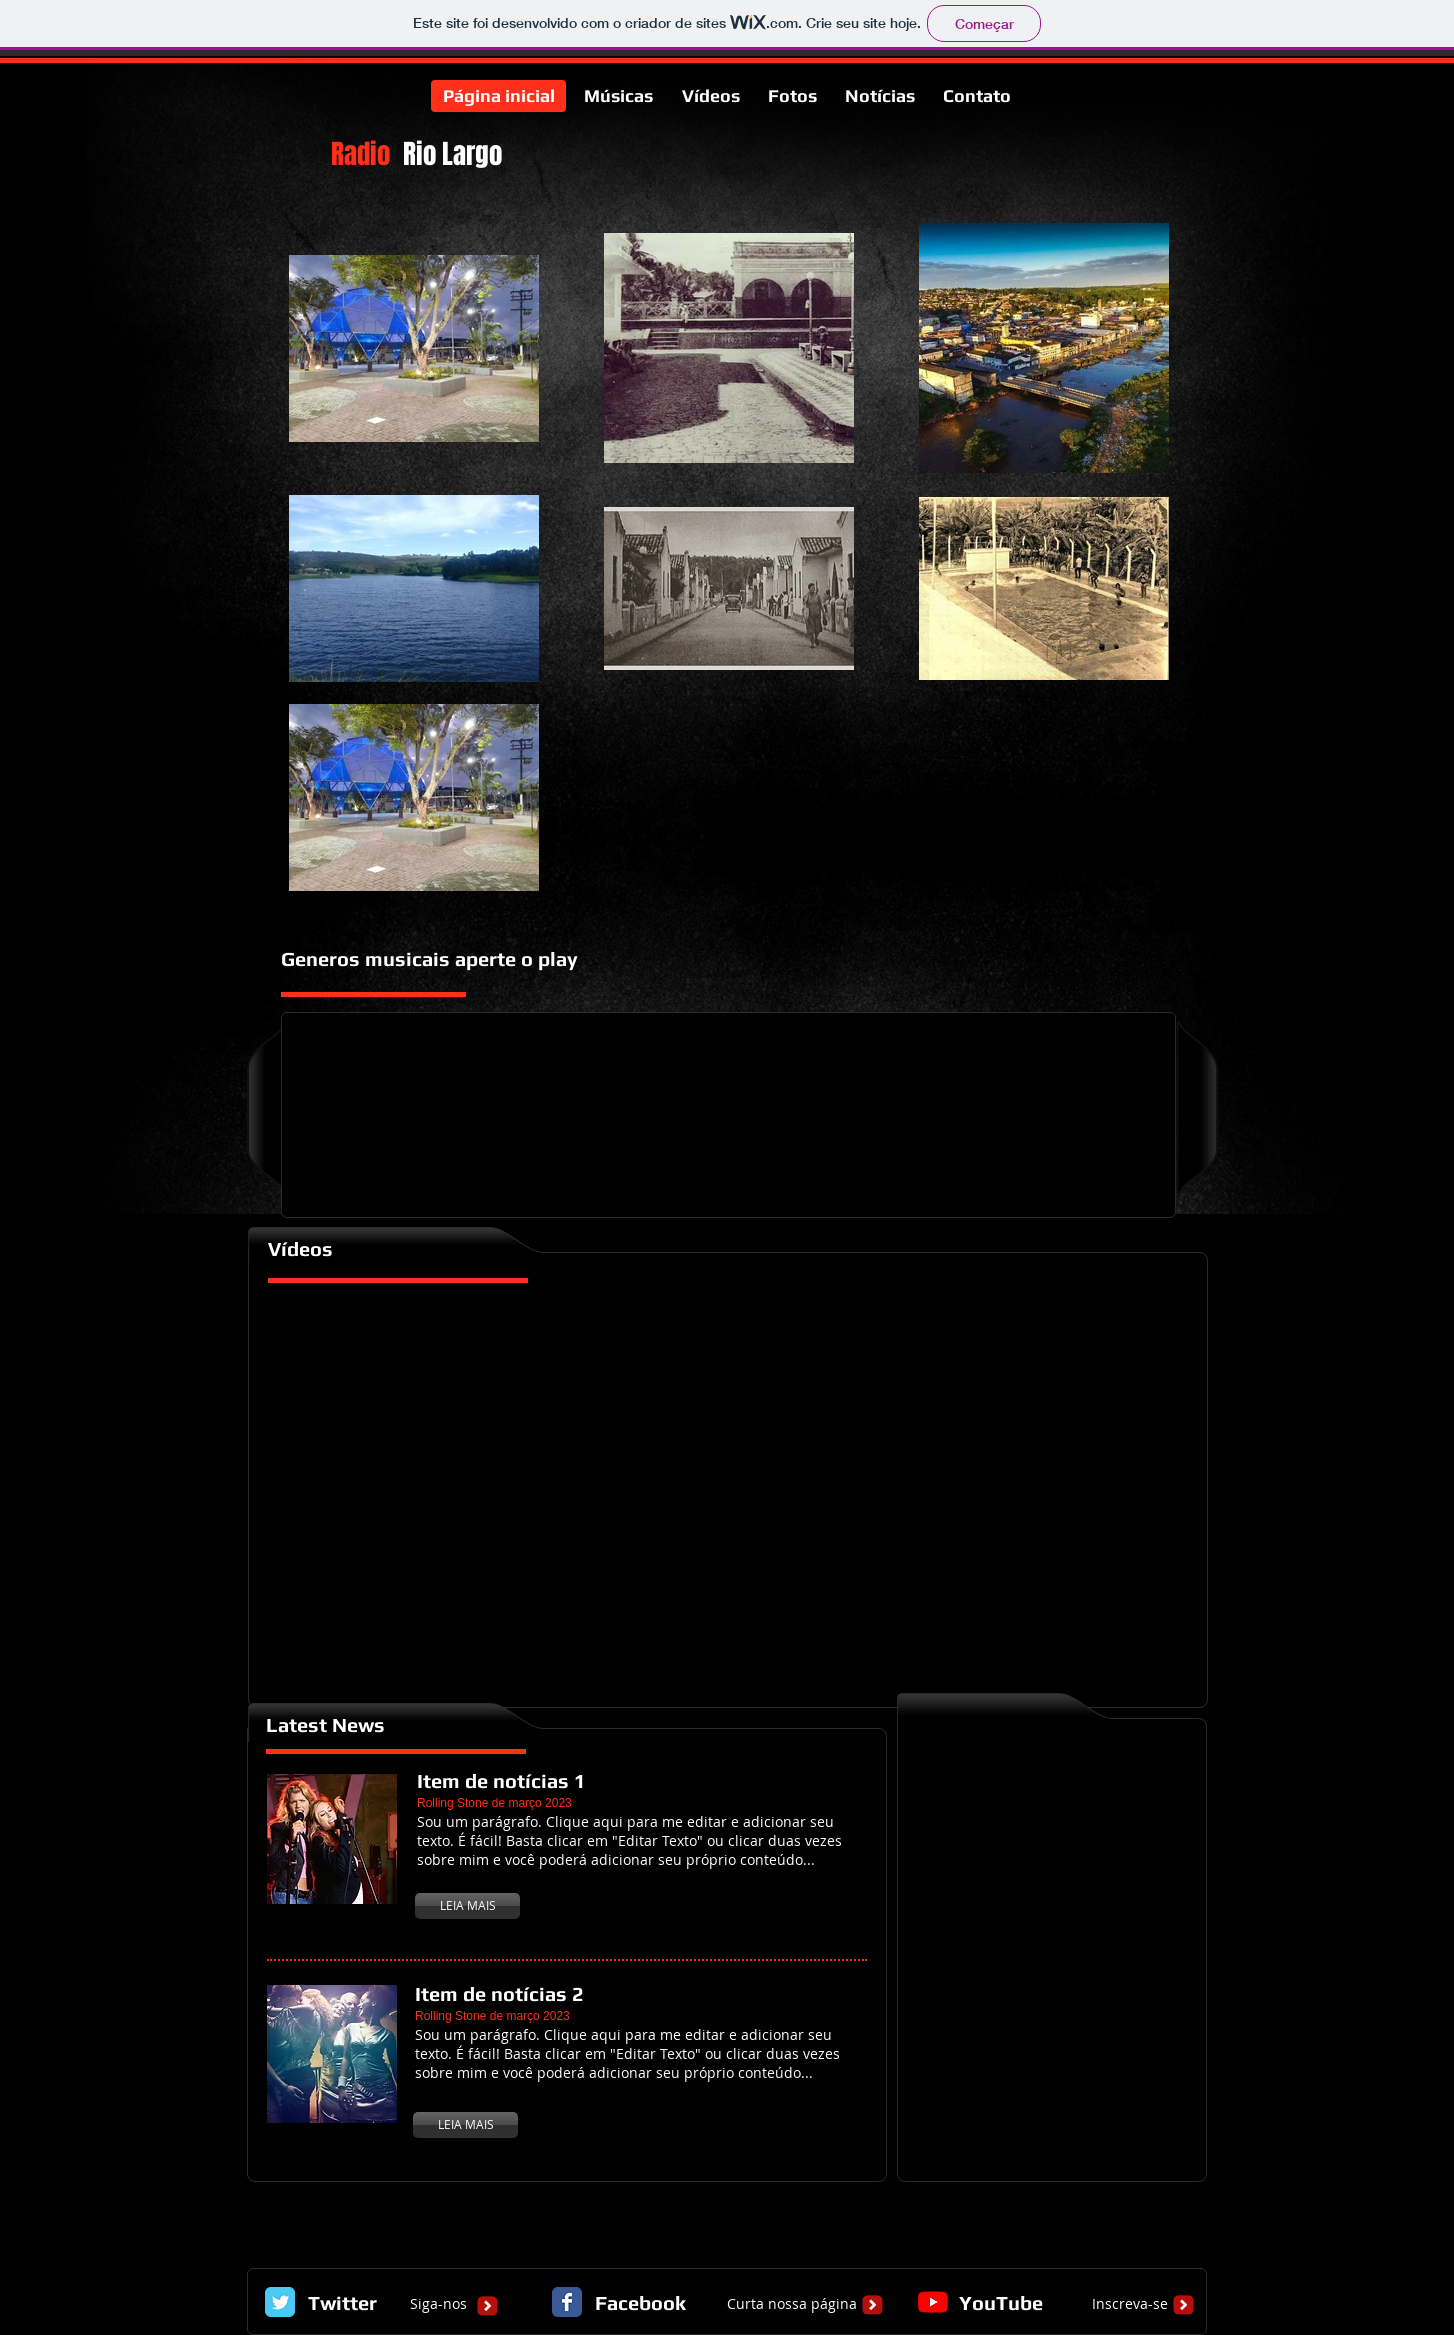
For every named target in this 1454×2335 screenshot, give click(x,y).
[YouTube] (933, 2302)
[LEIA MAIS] (467, 1906)
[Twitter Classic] (280, 2302)
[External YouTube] (729, 1490)
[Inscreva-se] (1130, 2304)
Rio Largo (452, 154)
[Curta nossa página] (792, 2304)
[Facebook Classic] (567, 2302)
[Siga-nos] (438, 2304)
